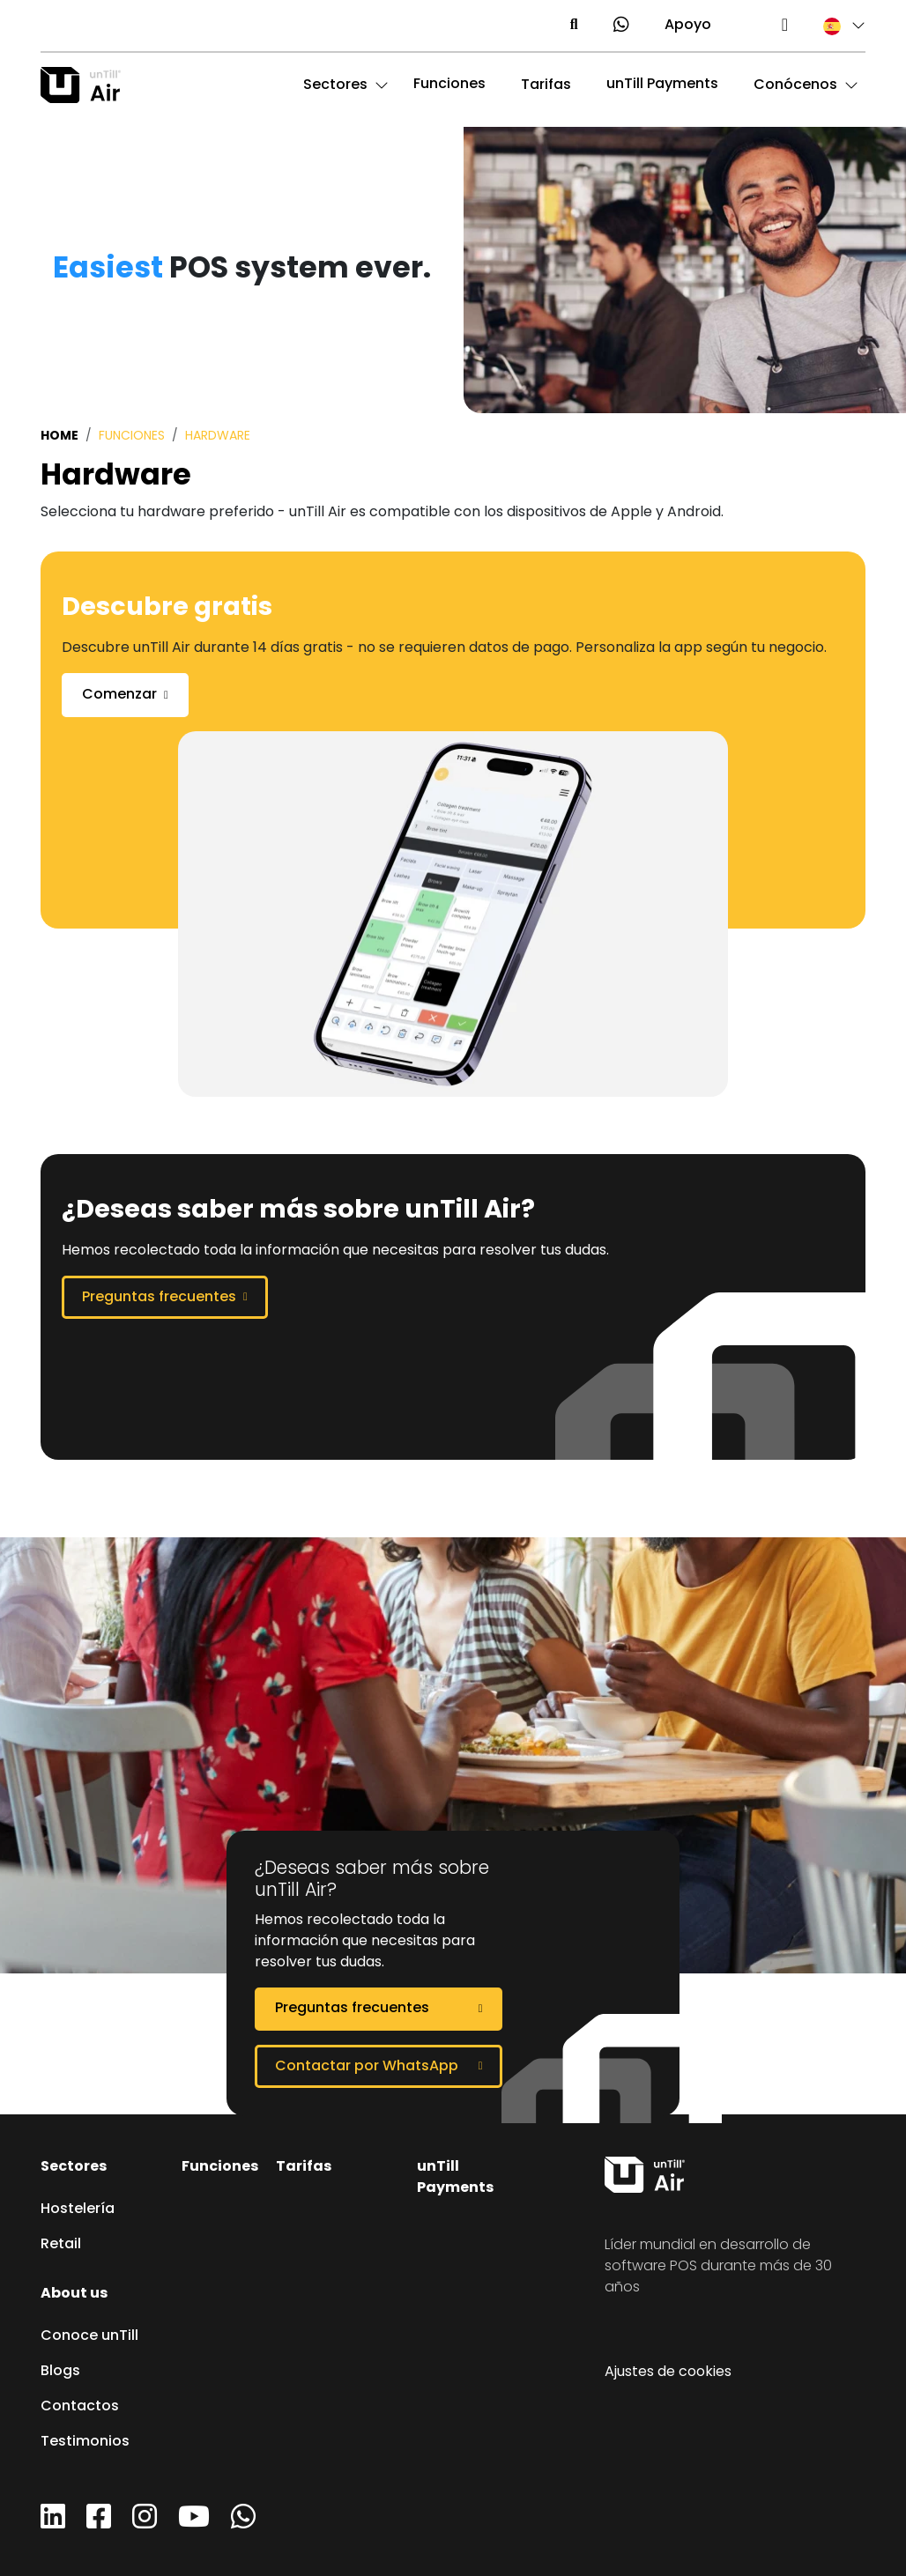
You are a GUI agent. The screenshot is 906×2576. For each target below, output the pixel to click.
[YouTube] (194, 2523)
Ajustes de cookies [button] (668, 2372)
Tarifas (303, 2167)
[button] (835, 25)
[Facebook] (98, 2523)
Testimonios (85, 2442)
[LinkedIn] (53, 2523)
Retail (61, 2244)
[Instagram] (144, 2523)
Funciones (449, 84)
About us (74, 2294)
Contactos (80, 2406)
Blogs (60, 2371)
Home (59, 436)
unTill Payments (662, 84)
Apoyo (688, 25)
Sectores (74, 2167)
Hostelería (78, 2209)
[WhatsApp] (243, 2523)
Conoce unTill (89, 2336)
